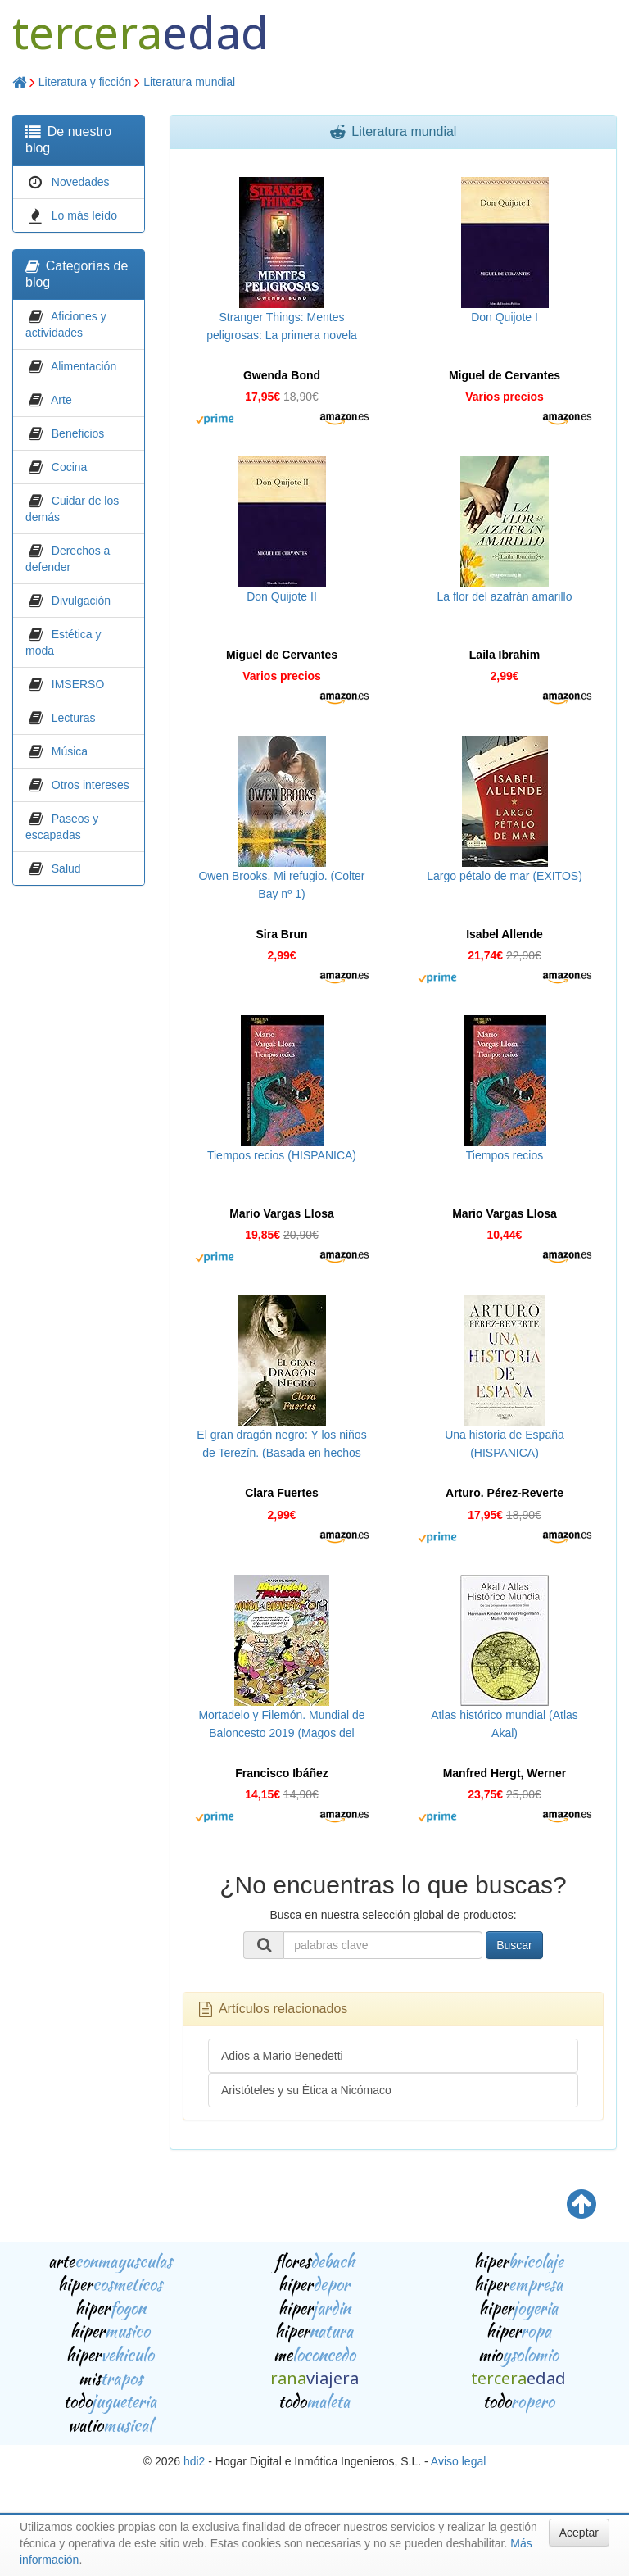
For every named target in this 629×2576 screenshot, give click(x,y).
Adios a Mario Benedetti (282, 2055)
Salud (66, 868)
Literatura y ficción (85, 81)
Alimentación (83, 366)
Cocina (70, 467)
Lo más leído (84, 215)
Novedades (81, 181)
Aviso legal (458, 2461)
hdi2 (194, 2461)
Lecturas (74, 717)
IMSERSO (78, 684)
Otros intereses (90, 784)
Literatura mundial (189, 81)
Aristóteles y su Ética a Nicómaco (306, 2090)
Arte (61, 399)
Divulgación (81, 600)
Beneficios (78, 433)
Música (70, 751)
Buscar (514, 1945)
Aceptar (579, 2532)
